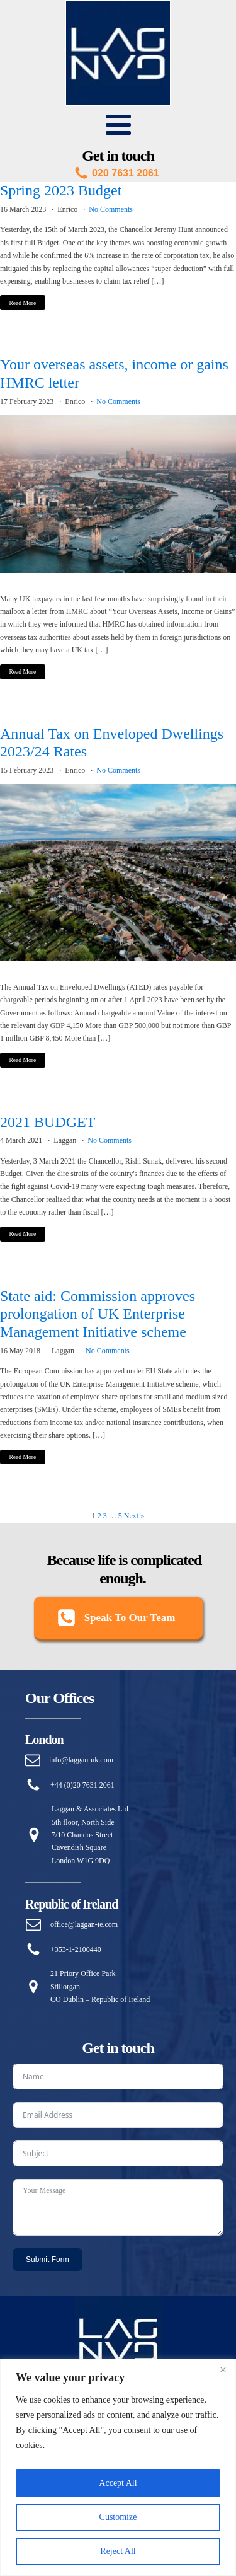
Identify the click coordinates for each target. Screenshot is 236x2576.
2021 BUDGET (47, 1122)
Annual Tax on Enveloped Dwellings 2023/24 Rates (111, 742)
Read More (22, 302)
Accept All (118, 2483)
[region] (118, 2467)
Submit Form (47, 2259)
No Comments (111, 209)
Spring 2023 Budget (60, 190)
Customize (118, 2517)
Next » (134, 1515)
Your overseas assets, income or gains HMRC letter (114, 373)
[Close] (222, 2369)
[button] (118, 1619)
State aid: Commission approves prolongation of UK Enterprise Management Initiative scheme (97, 1314)
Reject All (117, 2551)
